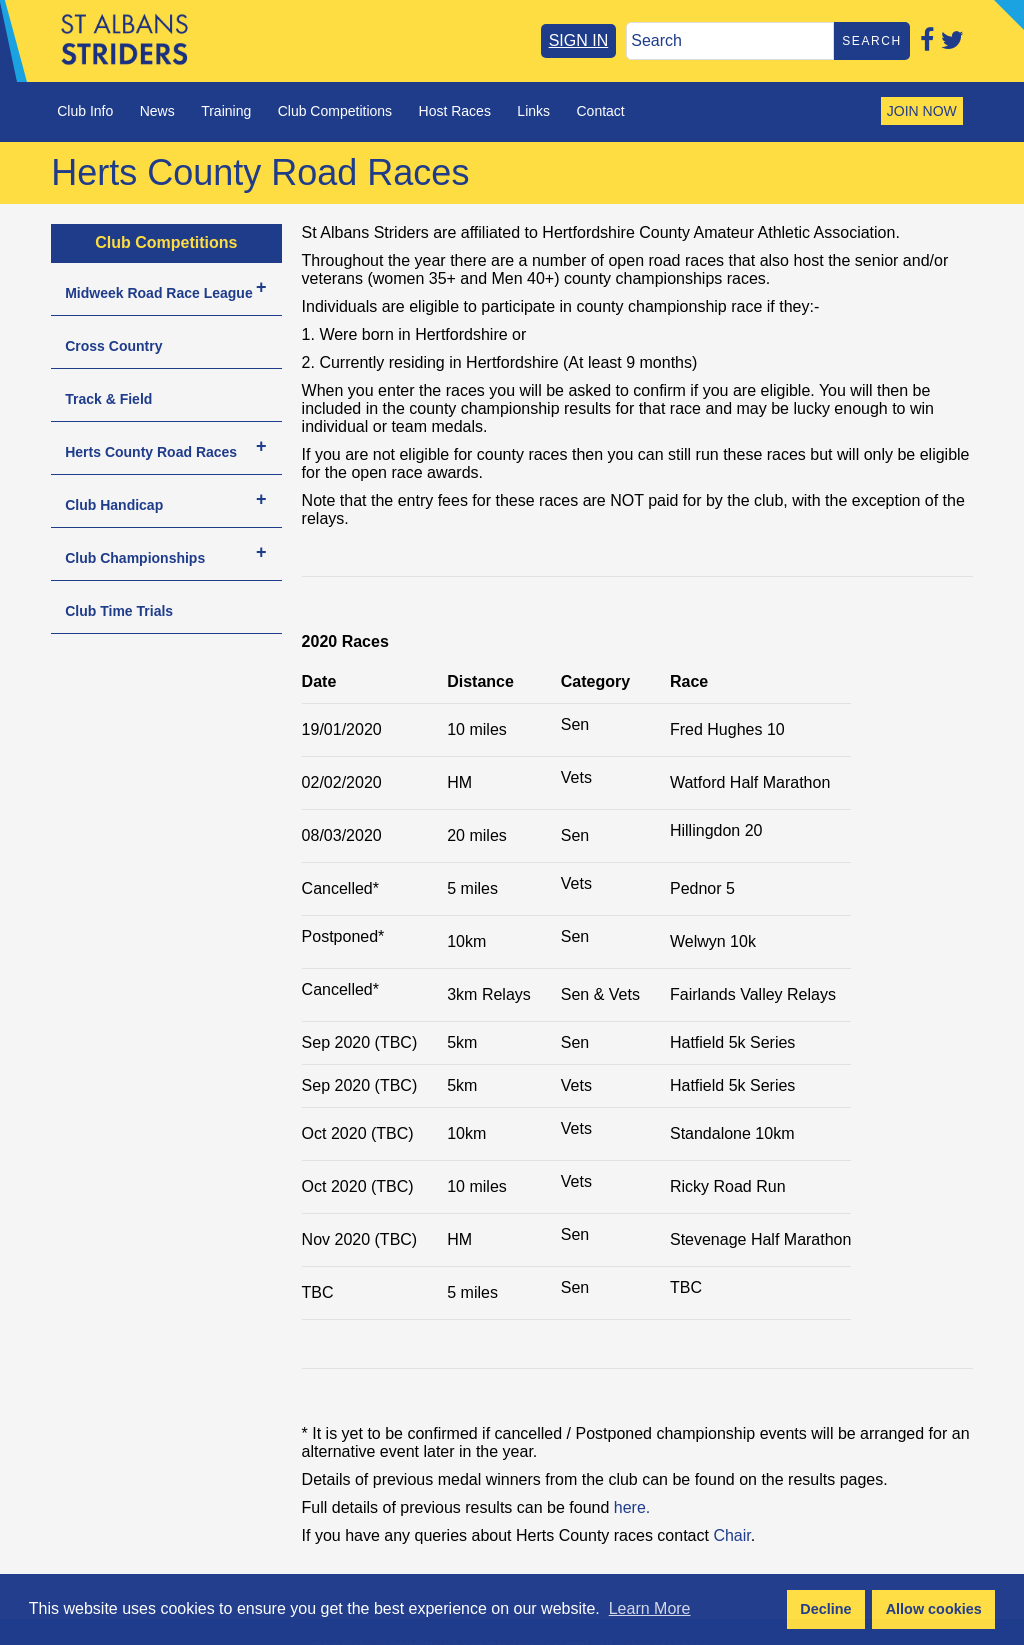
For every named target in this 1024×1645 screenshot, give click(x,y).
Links (533, 111)
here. (632, 1507)
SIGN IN (579, 40)
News (157, 111)
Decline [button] (825, 1609)
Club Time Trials (119, 611)
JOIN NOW (922, 111)
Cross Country (113, 346)
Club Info (85, 111)
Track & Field (108, 399)
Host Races (455, 111)
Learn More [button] (650, 1608)
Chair (731, 1535)
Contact (600, 111)
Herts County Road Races (151, 452)
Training (226, 111)
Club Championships (135, 558)
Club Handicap (114, 505)
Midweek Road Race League (159, 293)
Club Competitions (335, 111)
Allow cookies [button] (934, 1609)
